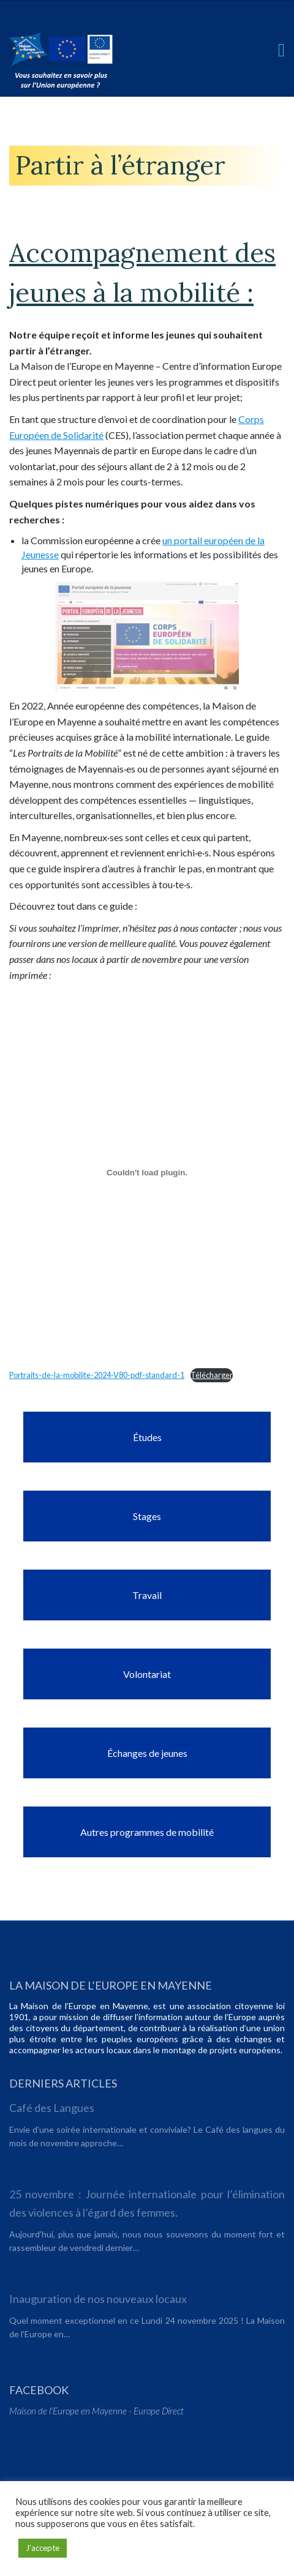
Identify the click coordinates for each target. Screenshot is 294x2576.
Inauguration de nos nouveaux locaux (98, 2298)
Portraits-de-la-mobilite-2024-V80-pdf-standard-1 (96, 1375)
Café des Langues (51, 2107)
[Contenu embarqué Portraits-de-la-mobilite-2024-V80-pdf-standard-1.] (147, 1172)
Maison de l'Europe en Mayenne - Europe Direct (96, 2410)
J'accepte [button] (42, 2548)
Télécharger (211, 1375)
